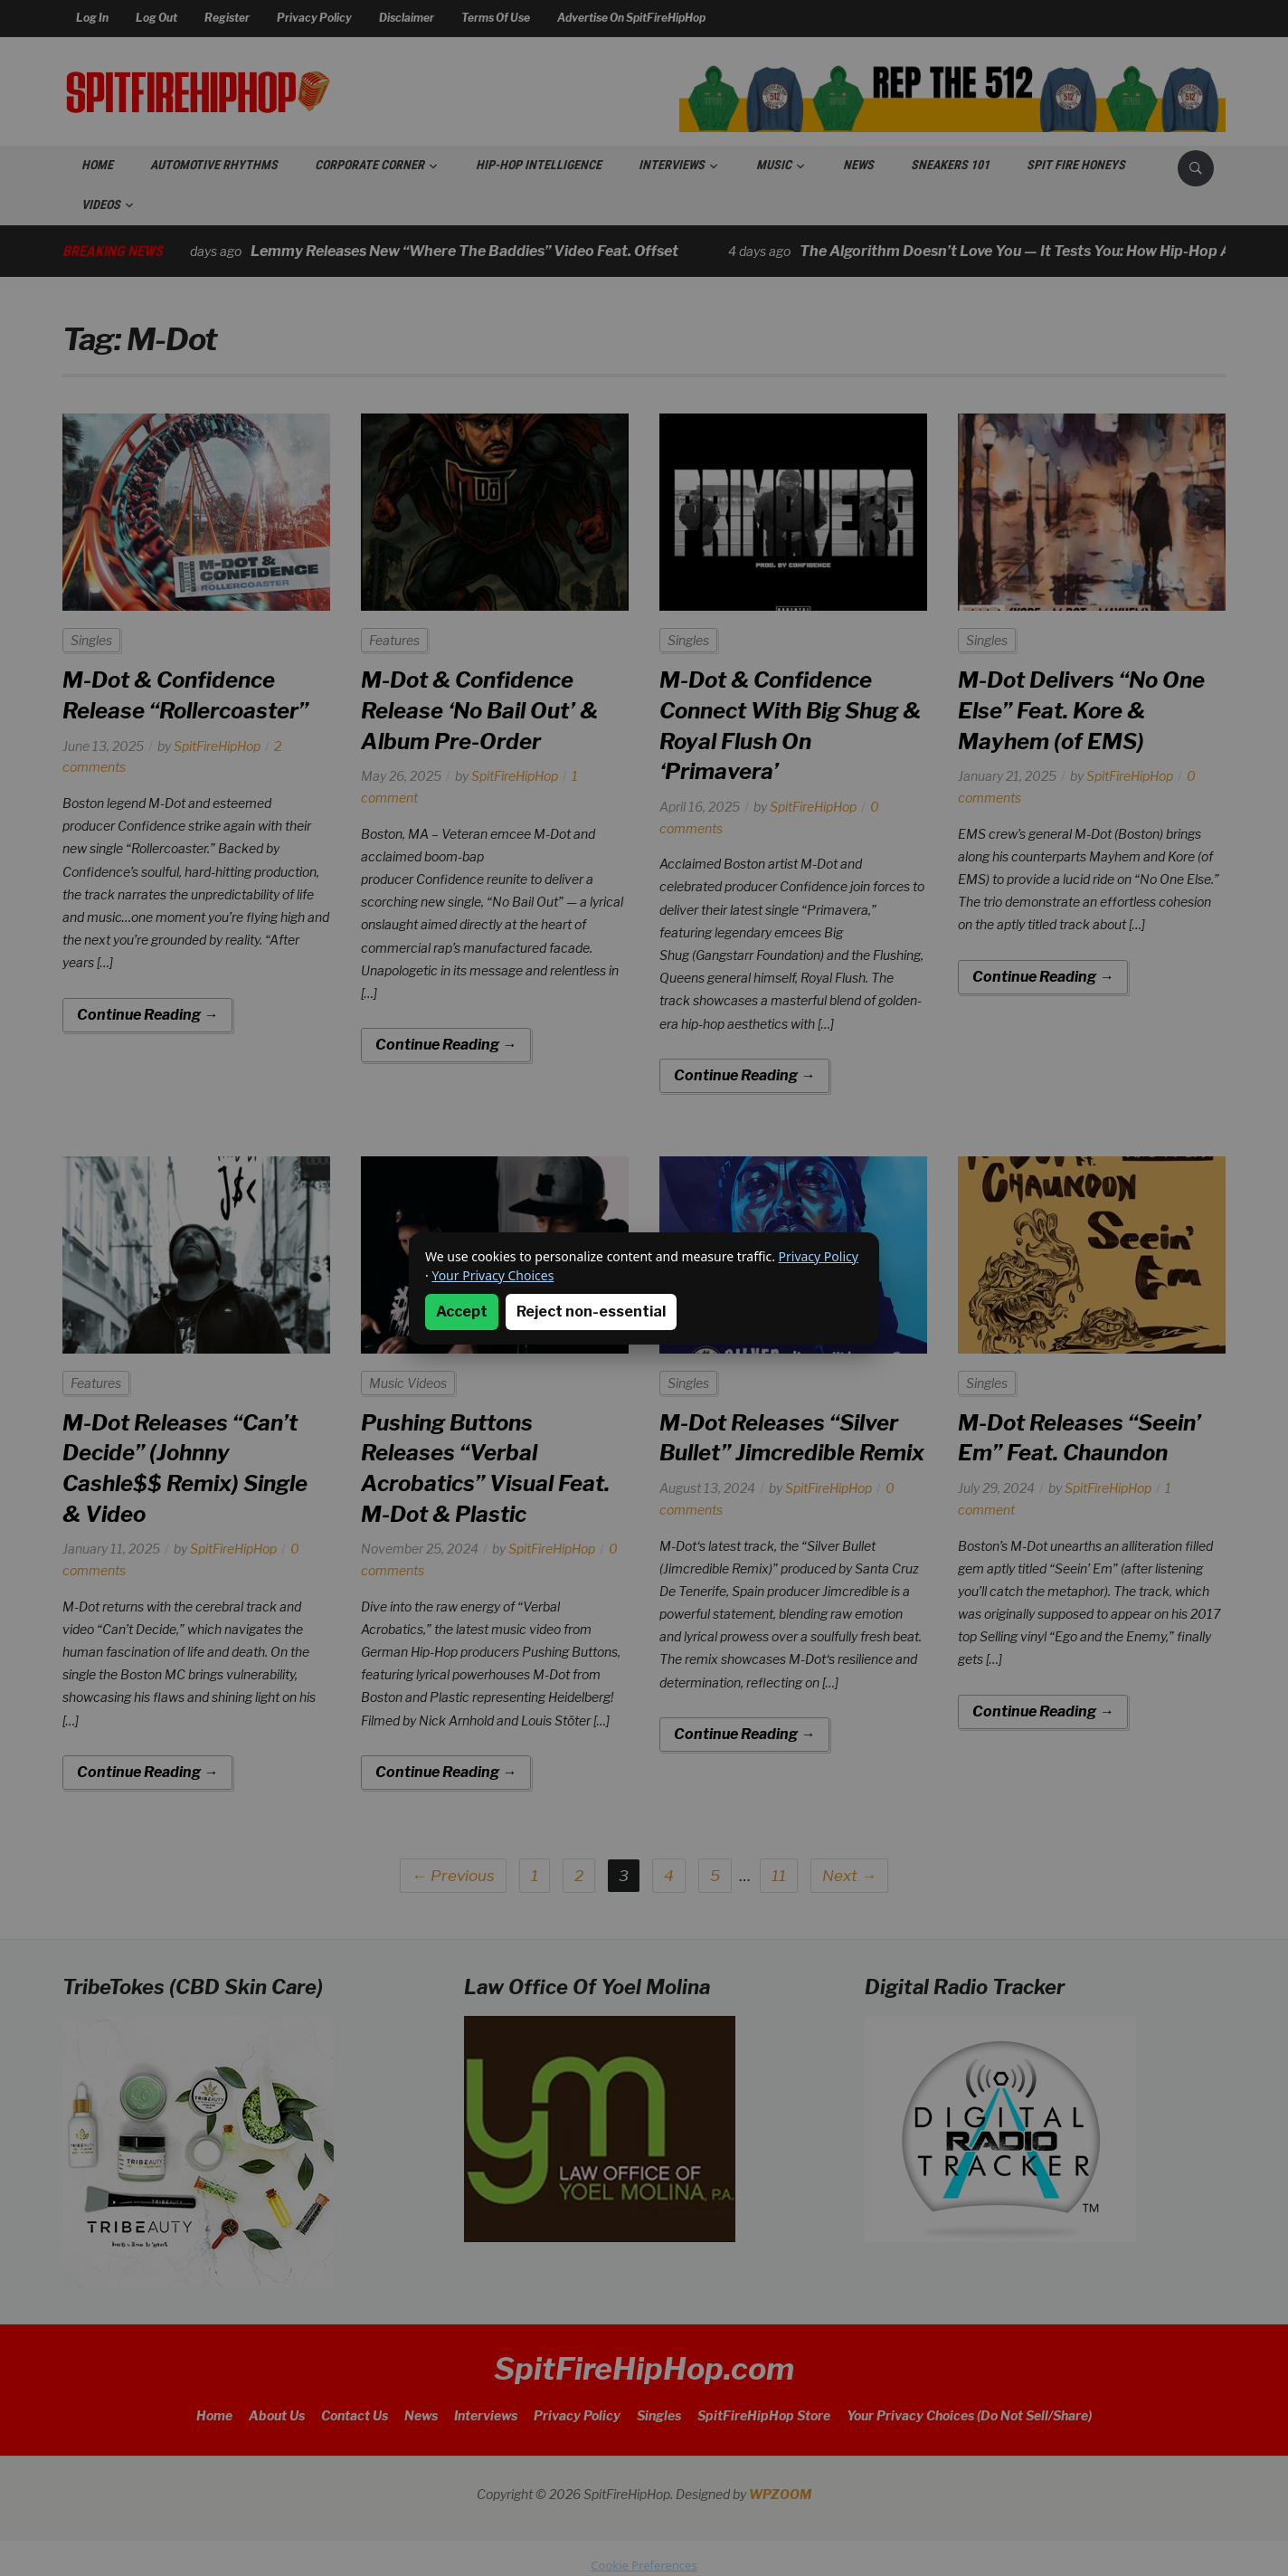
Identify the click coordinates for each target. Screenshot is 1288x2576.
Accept (462, 1311)
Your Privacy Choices (492, 1275)
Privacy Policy (818, 1256)
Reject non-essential (591, 1311)
